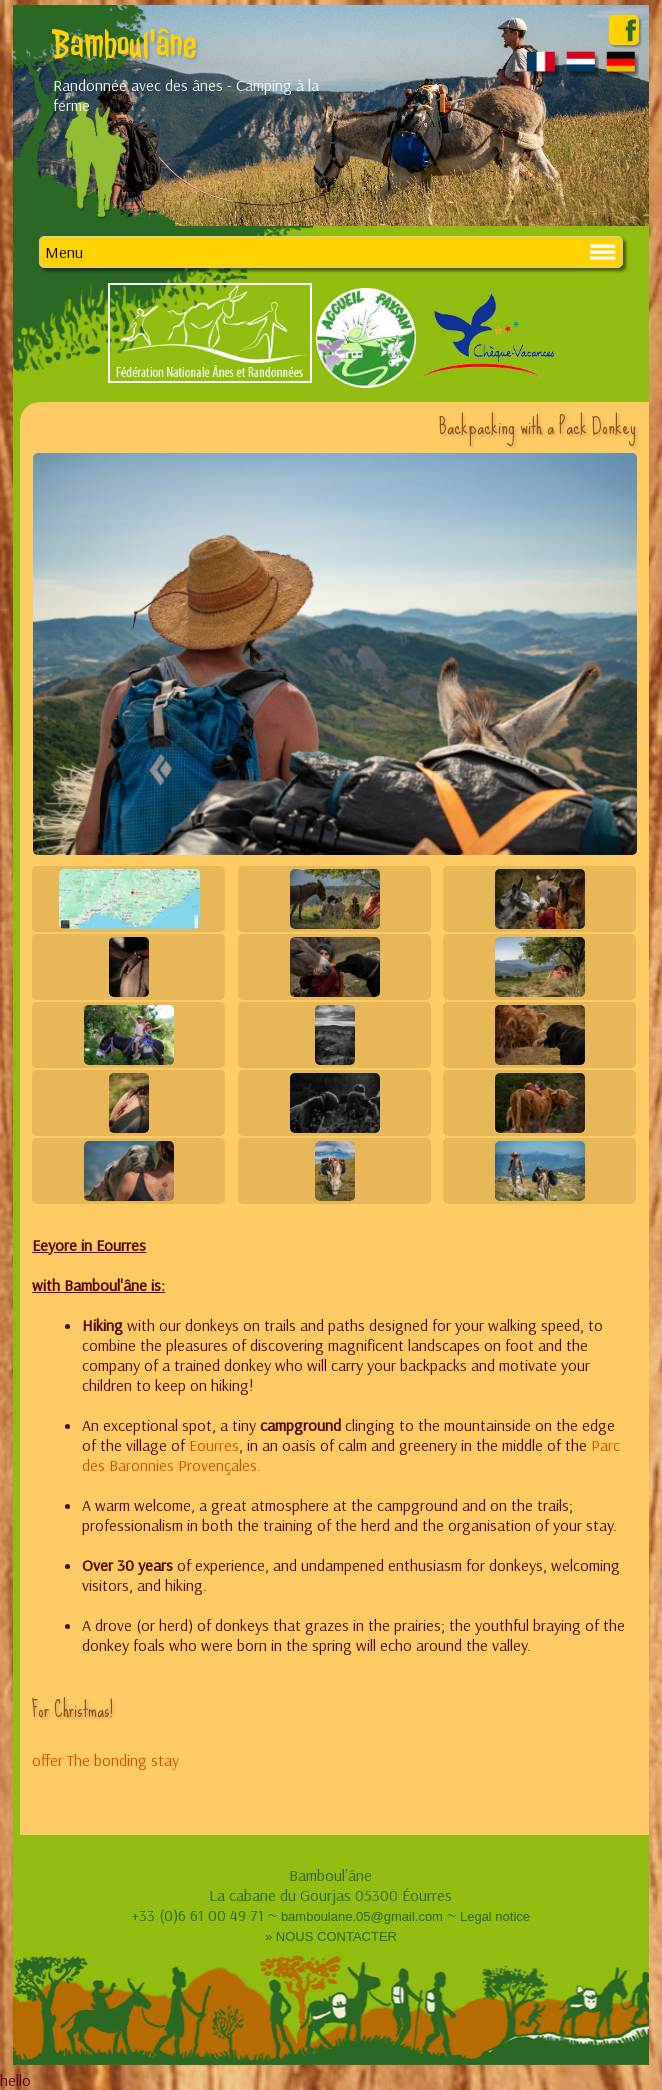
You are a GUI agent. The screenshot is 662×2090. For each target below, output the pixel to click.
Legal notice (495, 1916)
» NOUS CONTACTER (331, 1936)
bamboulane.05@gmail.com (362, 1916)
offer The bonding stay (105, 1760)
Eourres (214, 1445)
